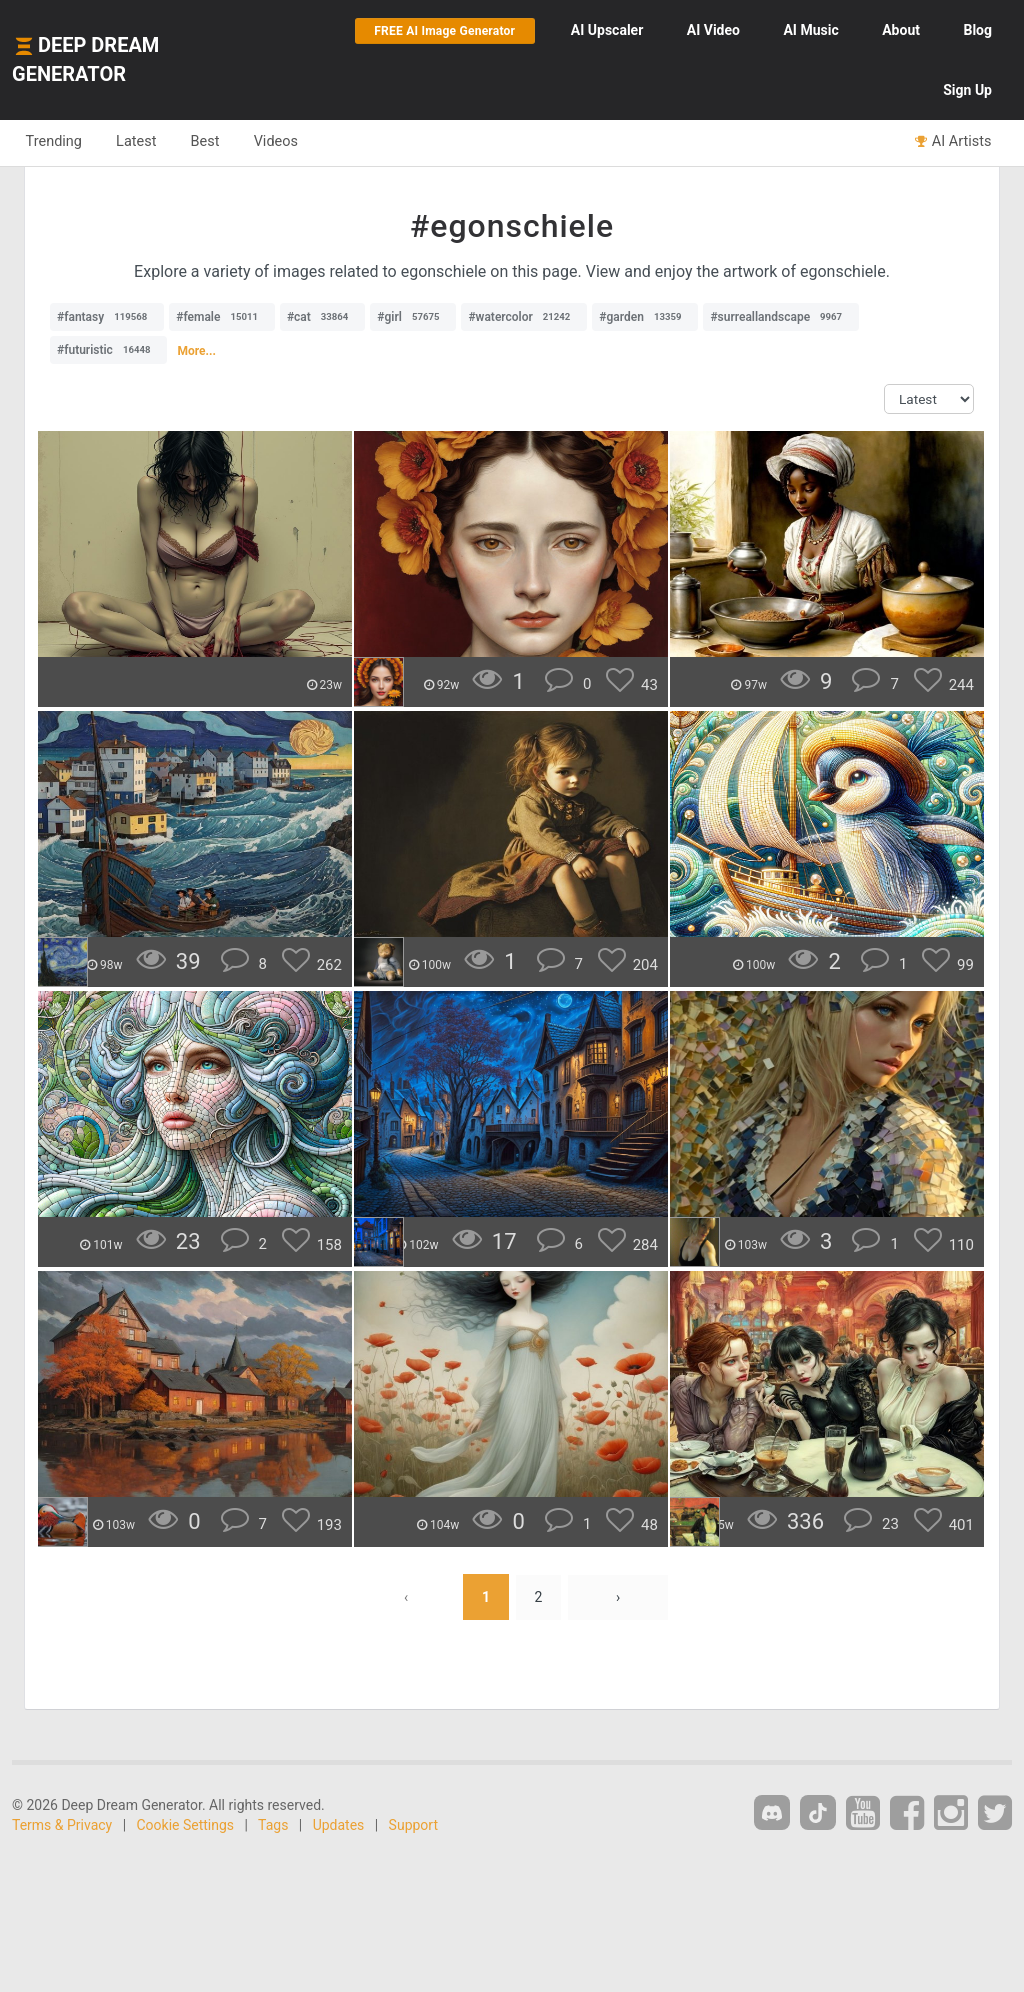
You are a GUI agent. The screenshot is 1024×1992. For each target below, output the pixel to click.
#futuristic (108, 350)
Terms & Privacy (62, 1825)
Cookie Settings (186, 1825)
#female (222, 317)
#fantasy (107, 317)
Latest (141, 142)
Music (810, 30)
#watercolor (524, 317)
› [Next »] (618, 1597)
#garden (645, 317)
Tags (273, 1825)
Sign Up (967, 90)
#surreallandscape (781, 317)
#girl (413, 317)
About (901, 30)
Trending (55, 142)
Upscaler (607, 30)
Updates (339, 1825)
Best (213, 142)
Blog (977, 30)
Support (413, 1825)
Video (713, 30)
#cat (322, 317)
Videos (287, 142)
